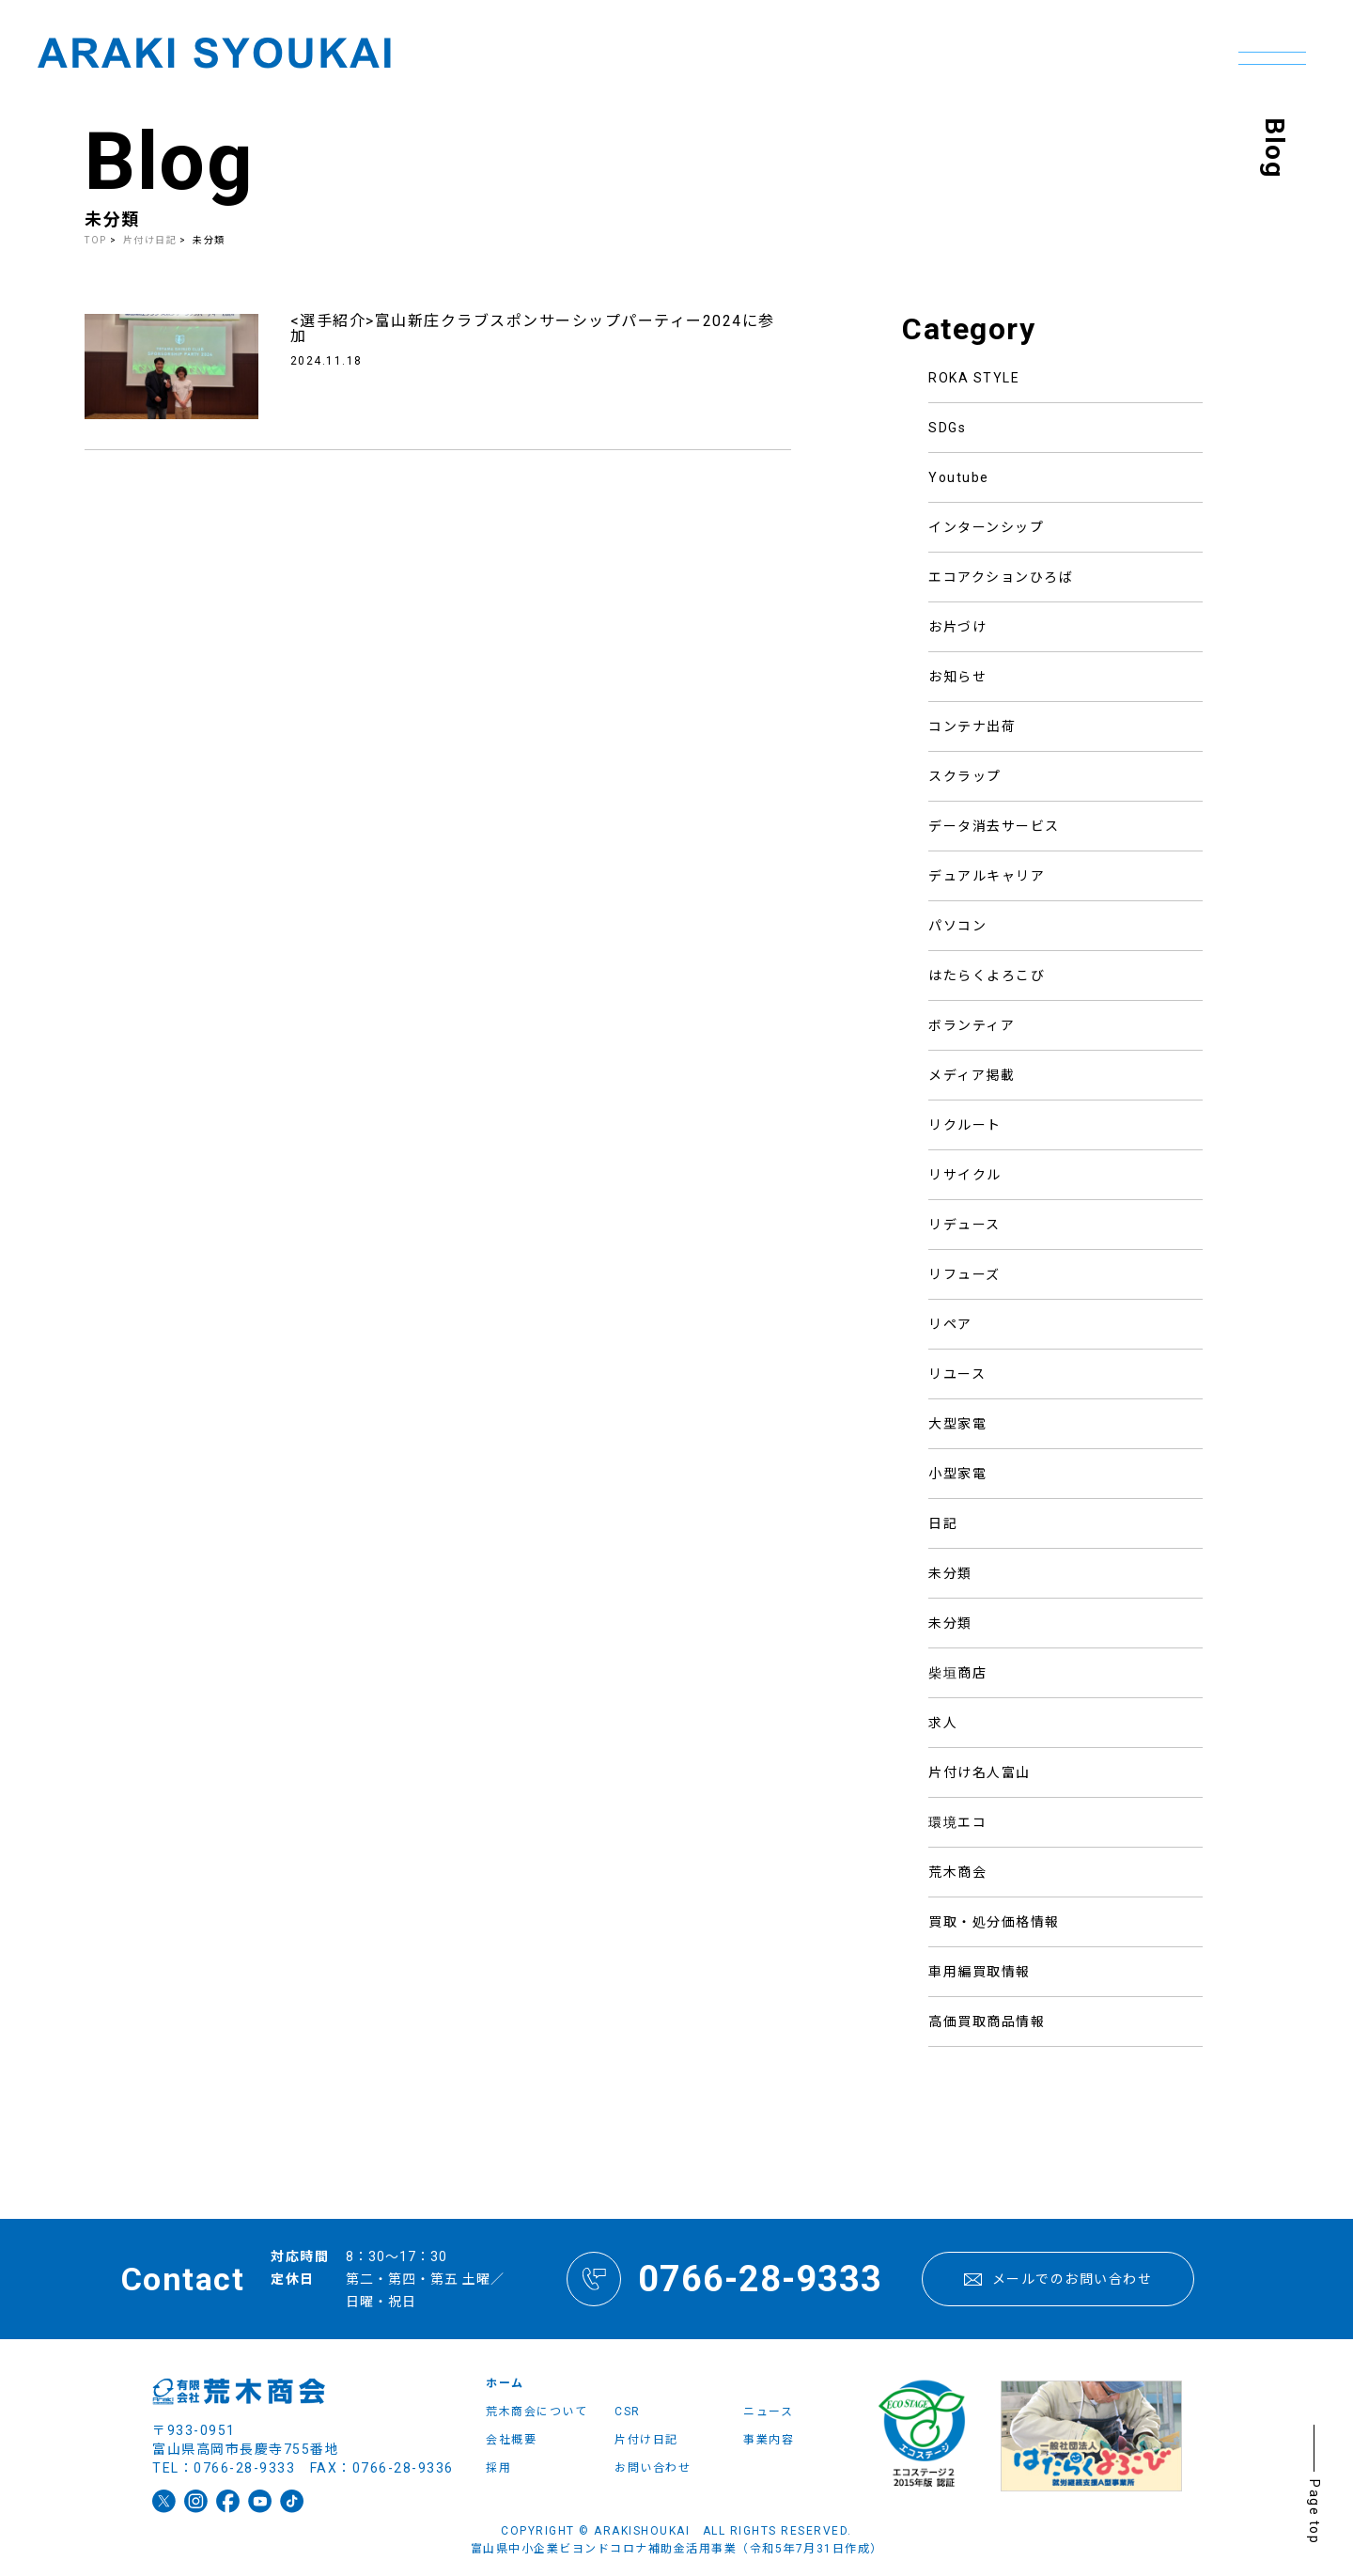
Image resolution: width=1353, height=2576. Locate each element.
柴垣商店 (957, 1672)
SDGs (947, 427)
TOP (96, 240)
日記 (942, 1523)
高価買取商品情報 (986, 2021)
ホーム (505, 2383)
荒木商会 (957, 1872)
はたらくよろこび (986, 975)
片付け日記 (150, 240)
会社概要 (511, 2439)
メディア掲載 (971, 1075)
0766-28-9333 (724, 2279)
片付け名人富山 (979, 1772)
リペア (950, 1324)
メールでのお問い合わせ (1058, 2279)
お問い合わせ (652, 2468)
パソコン (957, 925)
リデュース (964, 1224)
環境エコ (957, 1822)
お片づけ (957, 626)
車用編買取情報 (979, 1971)
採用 (498, 2468)
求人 (942, 1722)
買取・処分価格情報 (994, 1921)
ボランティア (971, 1025)
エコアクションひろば (1000, 577)
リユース (957, 1374)
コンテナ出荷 (972, 726)
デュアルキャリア (986, 875)
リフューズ (964, 1274)
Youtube (958, 477)
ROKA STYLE (973, 377)
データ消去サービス (994, 826)
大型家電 (957, 1423)
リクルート (965, 1124)
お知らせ (957, 676)
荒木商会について (536, 2411)
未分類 (950, 1573)
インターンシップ (986, 527)
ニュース (768, 2411)
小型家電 (957, 1473)
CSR (627, 2411)
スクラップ (965, 776)
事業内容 (768, 2439)
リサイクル (965, 1174)
